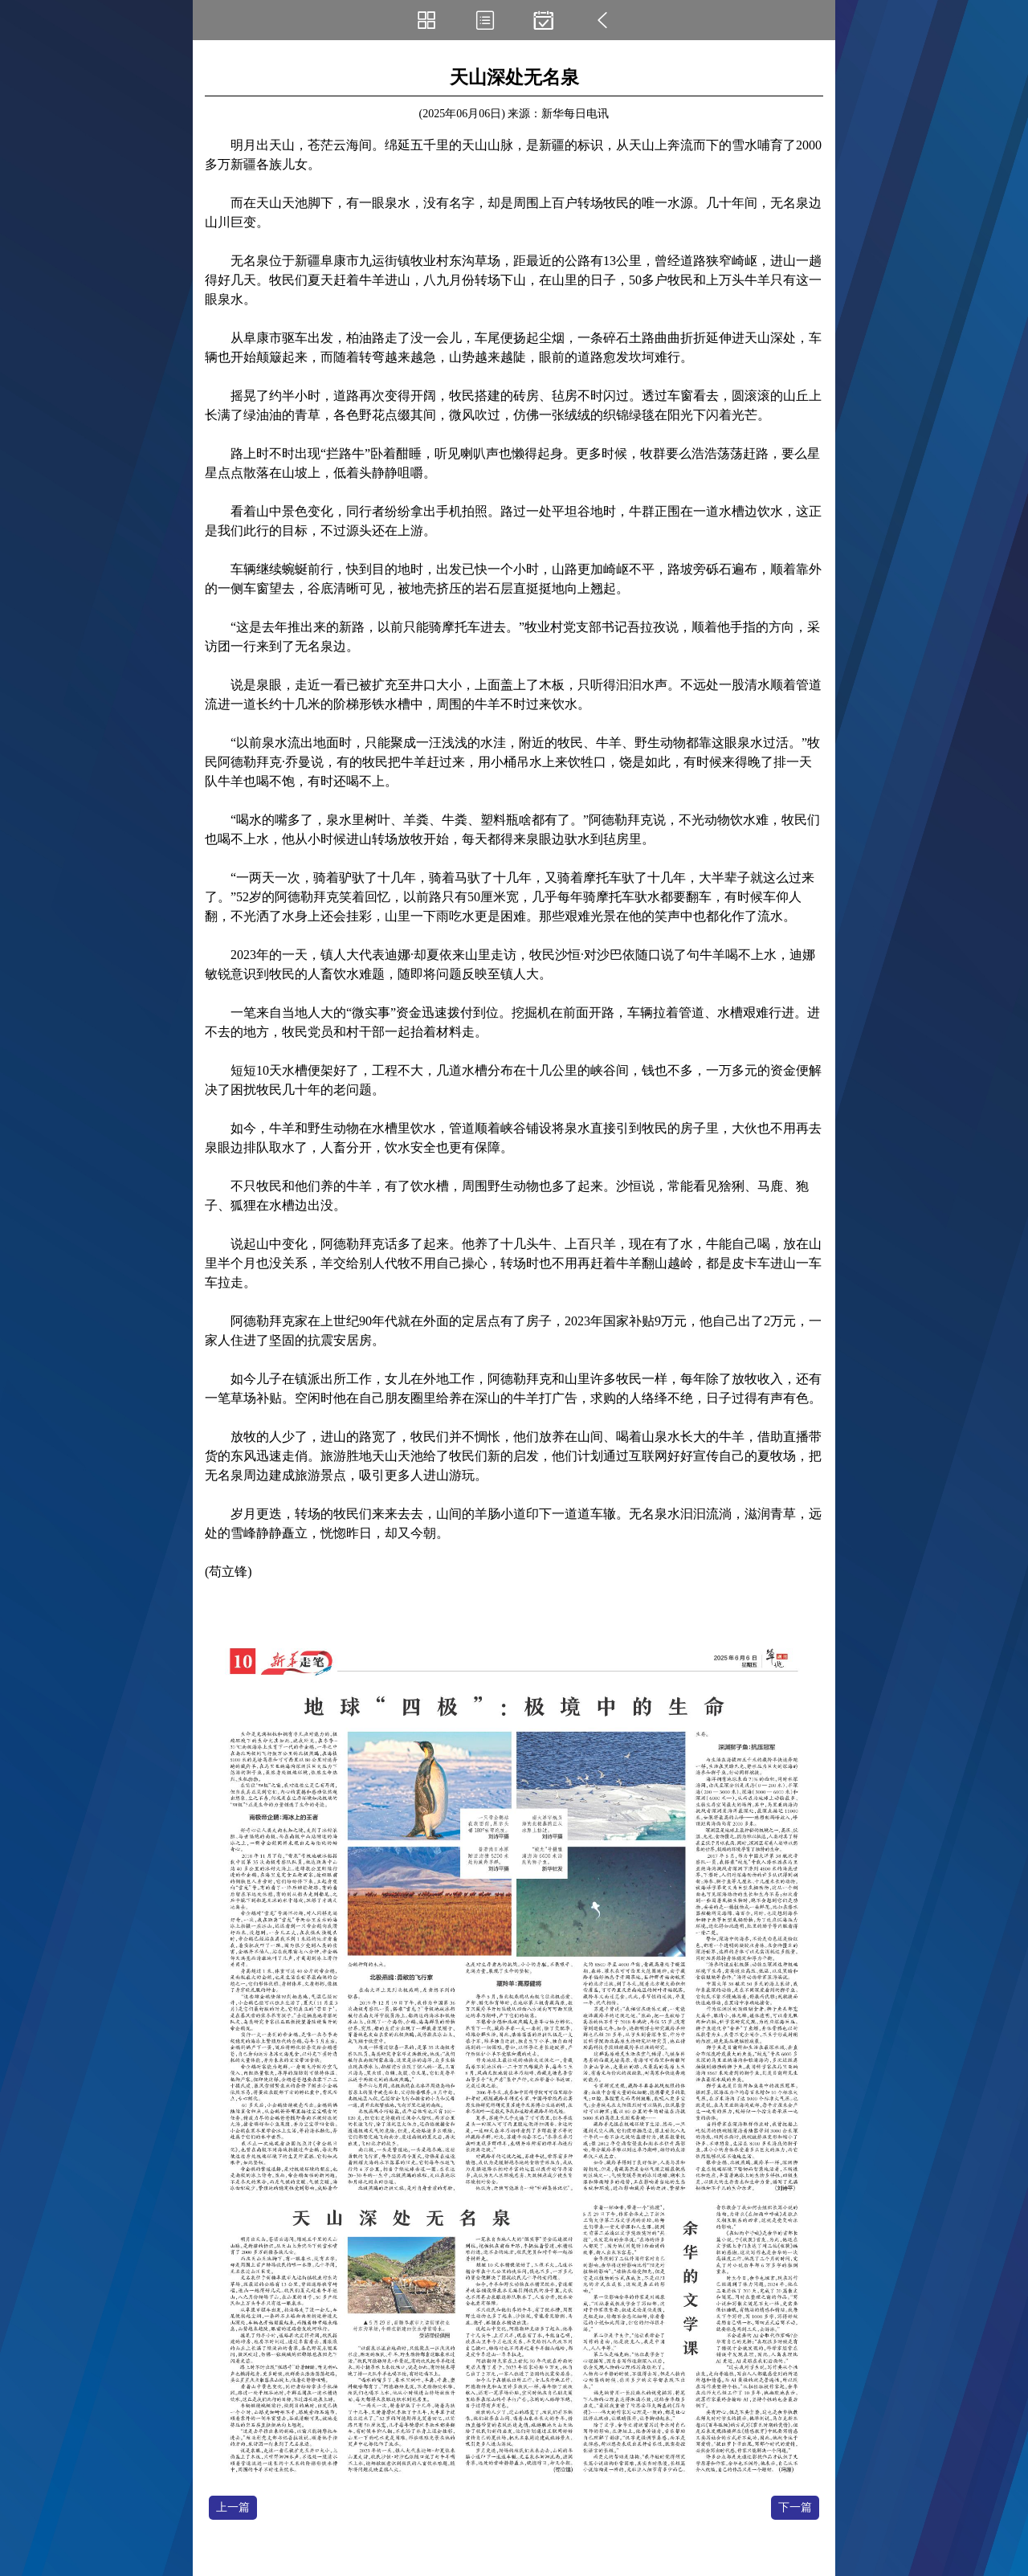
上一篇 (233, 2507)
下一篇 (795, 2507)
